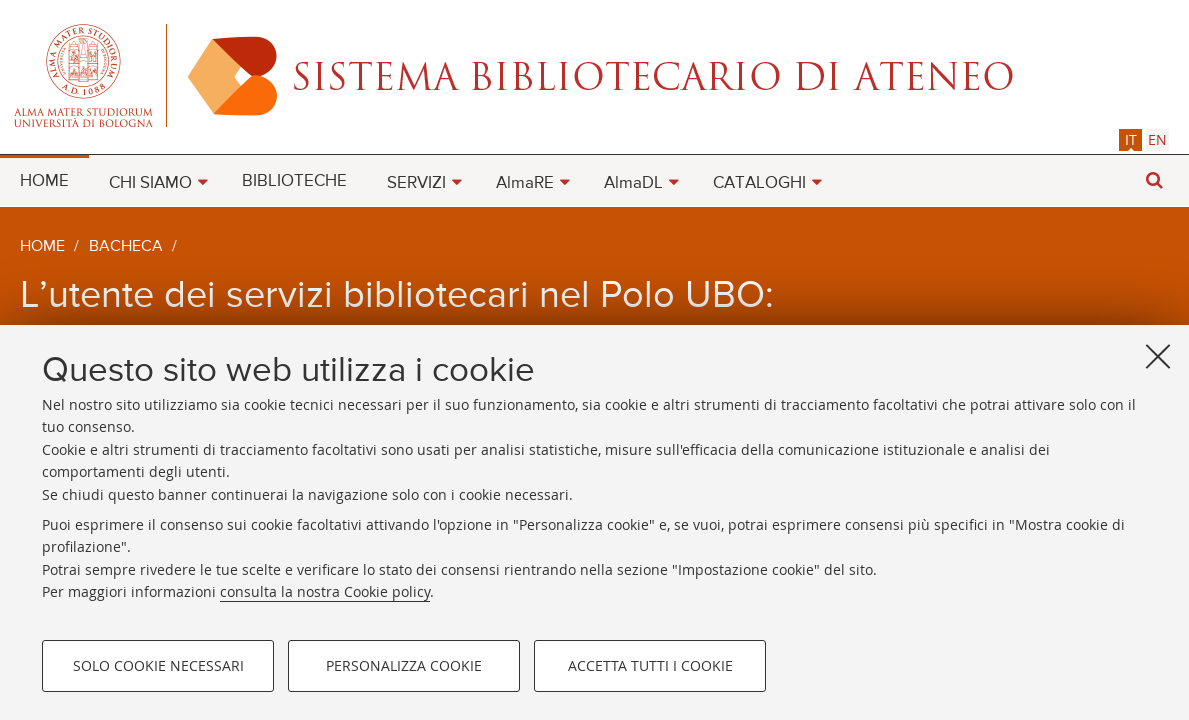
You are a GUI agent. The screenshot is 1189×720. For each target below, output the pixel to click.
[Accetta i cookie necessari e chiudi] (1158, 356)
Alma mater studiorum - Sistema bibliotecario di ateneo (594, 75)
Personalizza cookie (404, 665)
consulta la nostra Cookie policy (325, 591)
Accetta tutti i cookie (650, 665)
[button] (1154, 180)
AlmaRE (525, 183)
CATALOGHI (759, 183)
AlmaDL (633, 183)
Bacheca (126, 247)
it (1131, 139)
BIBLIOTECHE (294, 181)
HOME (44, 181)
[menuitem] (44, 180)
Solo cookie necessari (158, 665)
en (1157, 139)
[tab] (1130, 139)
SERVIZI (416, 183)
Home (42, 247)
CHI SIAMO (150, 183)
